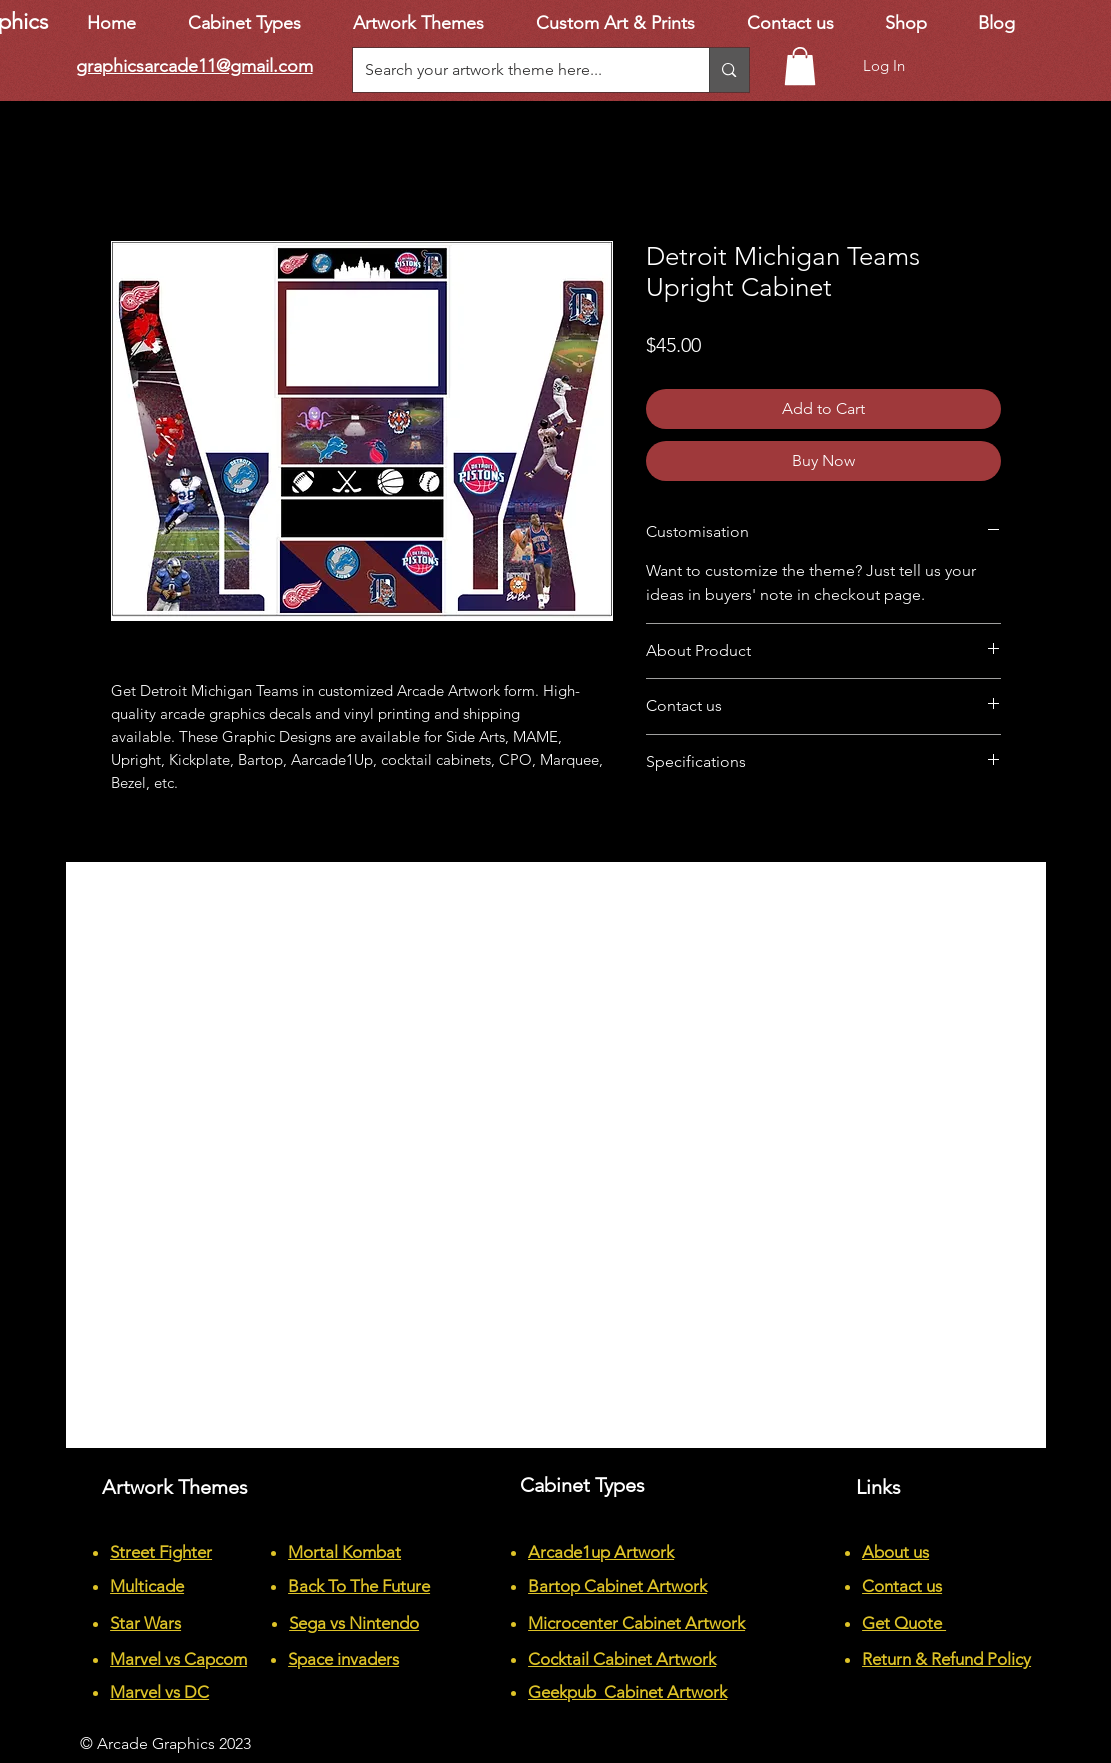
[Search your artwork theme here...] (516, 70)
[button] (800, 66)
